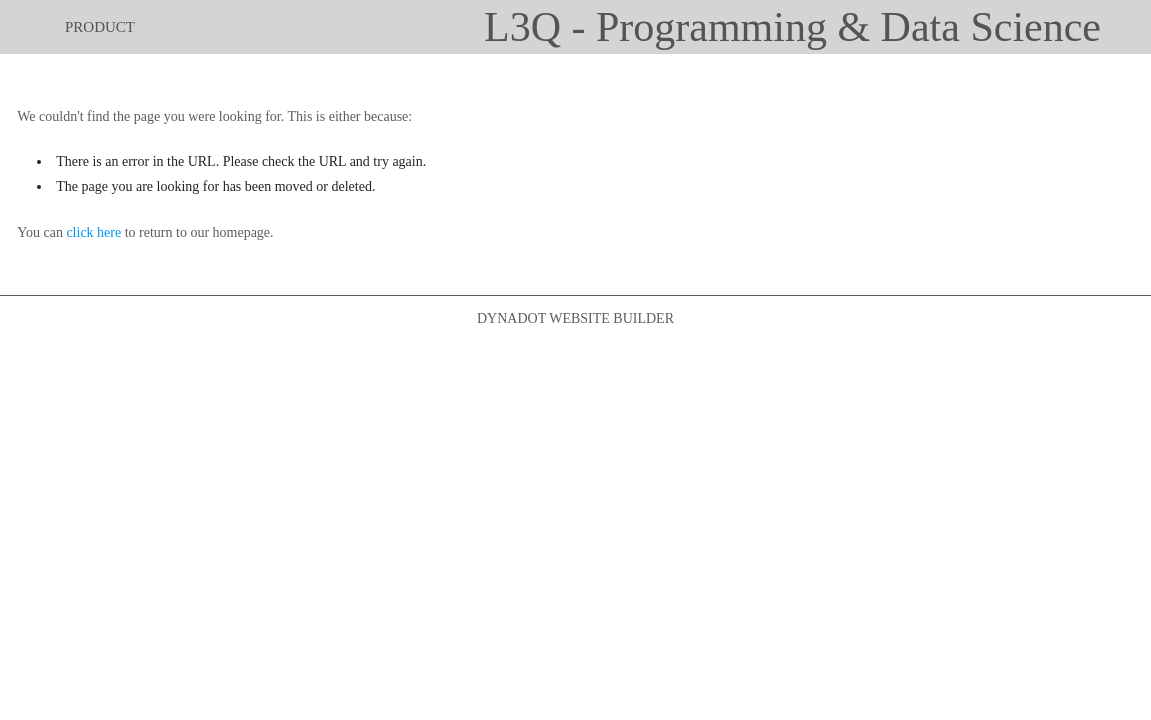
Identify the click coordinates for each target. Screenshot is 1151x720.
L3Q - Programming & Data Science (792, 27)
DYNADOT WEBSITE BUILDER (575, 318)
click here (93, 232)
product (100, 27)
